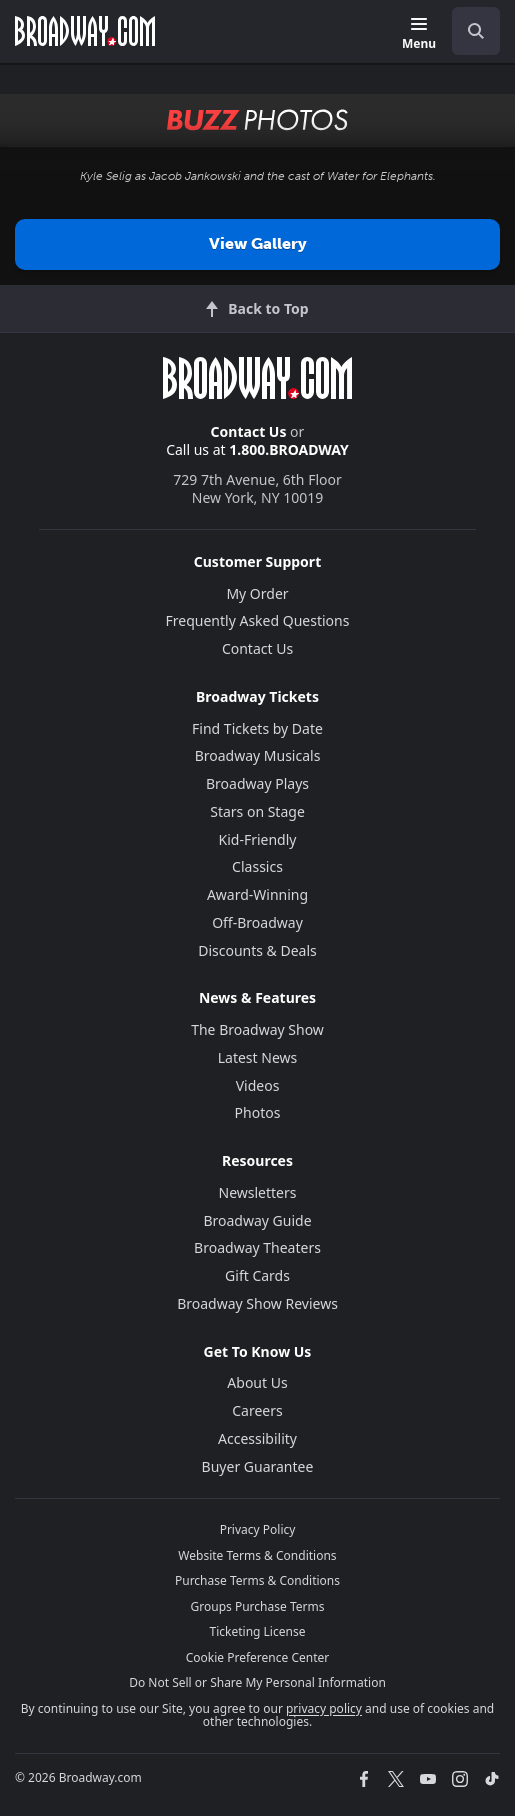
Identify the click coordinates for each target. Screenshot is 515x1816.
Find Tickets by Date (257, 728)
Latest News (258, 1057)
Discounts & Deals (257, 950)
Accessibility (257, 1438)
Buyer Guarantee (258, 1466)
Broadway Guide (257, 1220)
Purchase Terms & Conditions (257, 1580)
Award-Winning (257, 894)
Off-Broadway (257, 922)
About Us (257, 1382)
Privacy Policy (258, 1529)
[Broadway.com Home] (85, 31)
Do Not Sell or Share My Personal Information (257, 1682)
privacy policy (324, 1708)
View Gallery (258, 243)
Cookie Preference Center (258, 1657)
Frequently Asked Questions (258, 620)
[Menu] (419, 34)
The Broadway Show (257, 1029)
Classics (257, 866)
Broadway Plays (257, 783)
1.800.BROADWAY (289, 449)
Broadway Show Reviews (257, 1303)
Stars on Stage (257, 811)
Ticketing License (258, 1631)
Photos (258, 1112)
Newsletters (258, 1192)
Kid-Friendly (258, 839)
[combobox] (468, 31)
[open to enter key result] (476, 31)
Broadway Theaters (257, 1247)
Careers (257, 1410)
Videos (258, 1085)
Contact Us (249, 431)
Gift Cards (257, 1275)
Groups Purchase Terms (258, 1606)
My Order (257, 593)
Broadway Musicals (258, 755)
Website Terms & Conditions (257, 1555)
